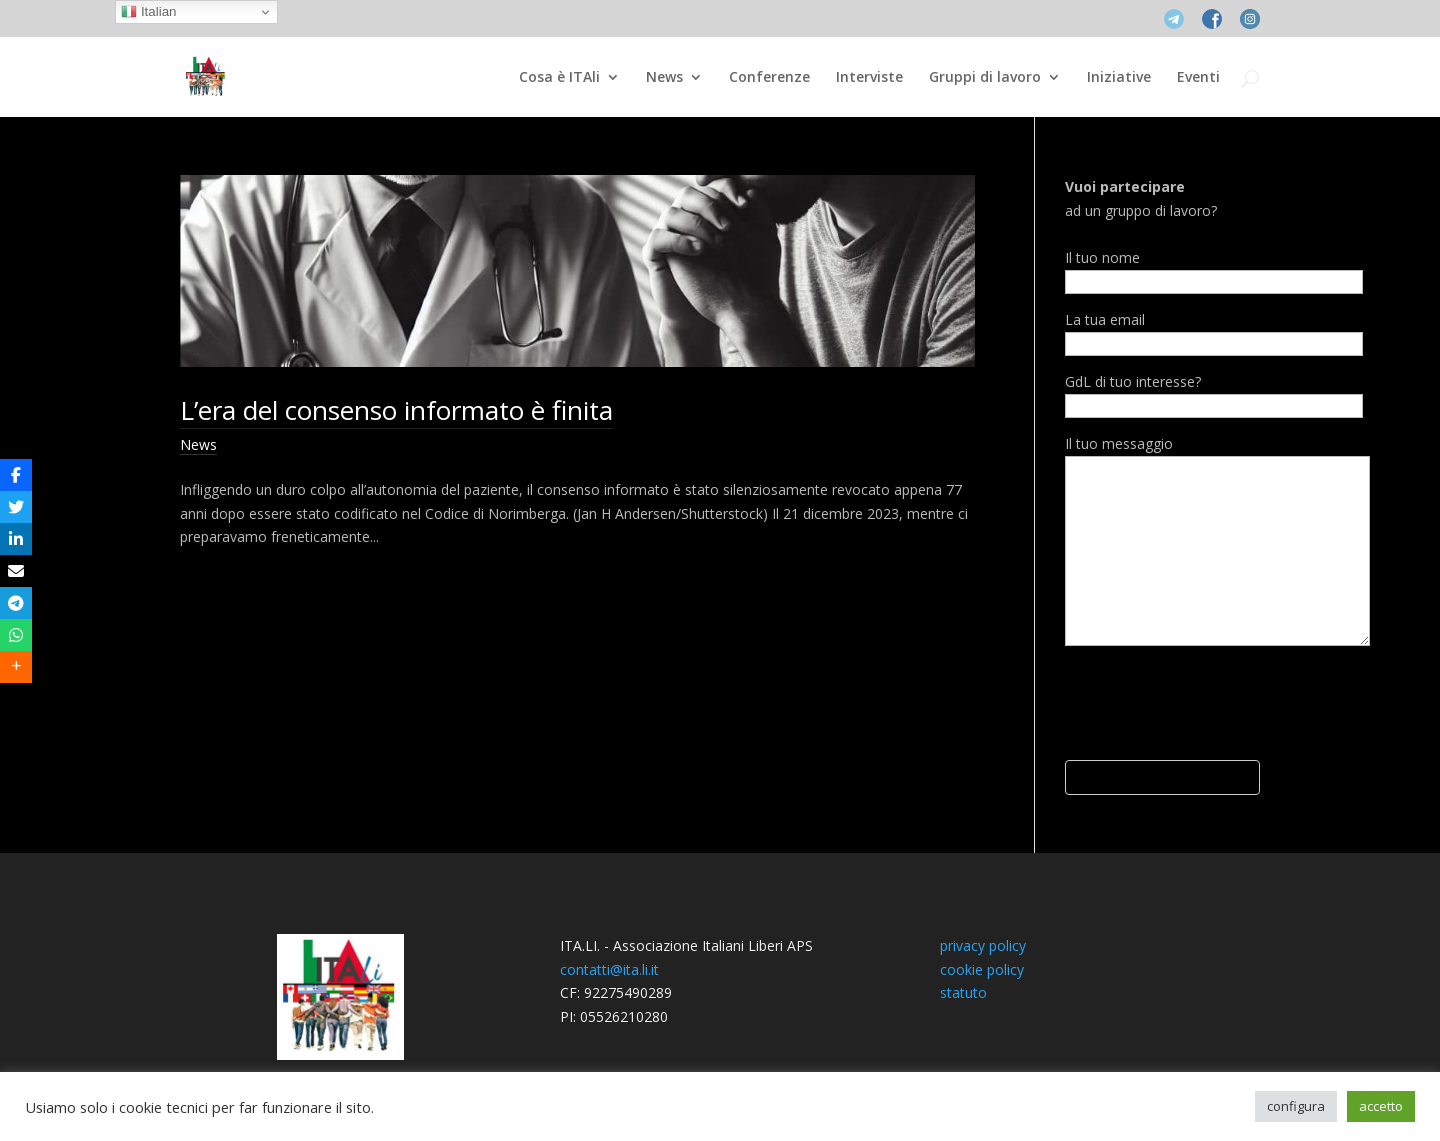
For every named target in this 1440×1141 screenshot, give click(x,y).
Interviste (869, 78)
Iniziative (1119, 78)
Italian (148, 12)
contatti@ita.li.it (609, 969)
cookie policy (982, 969)
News (664, 78)
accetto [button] (1381, 1106)
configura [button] (1296, 1106)
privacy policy (983, 945)
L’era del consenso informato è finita (396, 410)
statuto (963, 992)
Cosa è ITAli (559, 78)
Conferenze (769, 78)
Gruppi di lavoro (985, 78)
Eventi (1198, 78)
